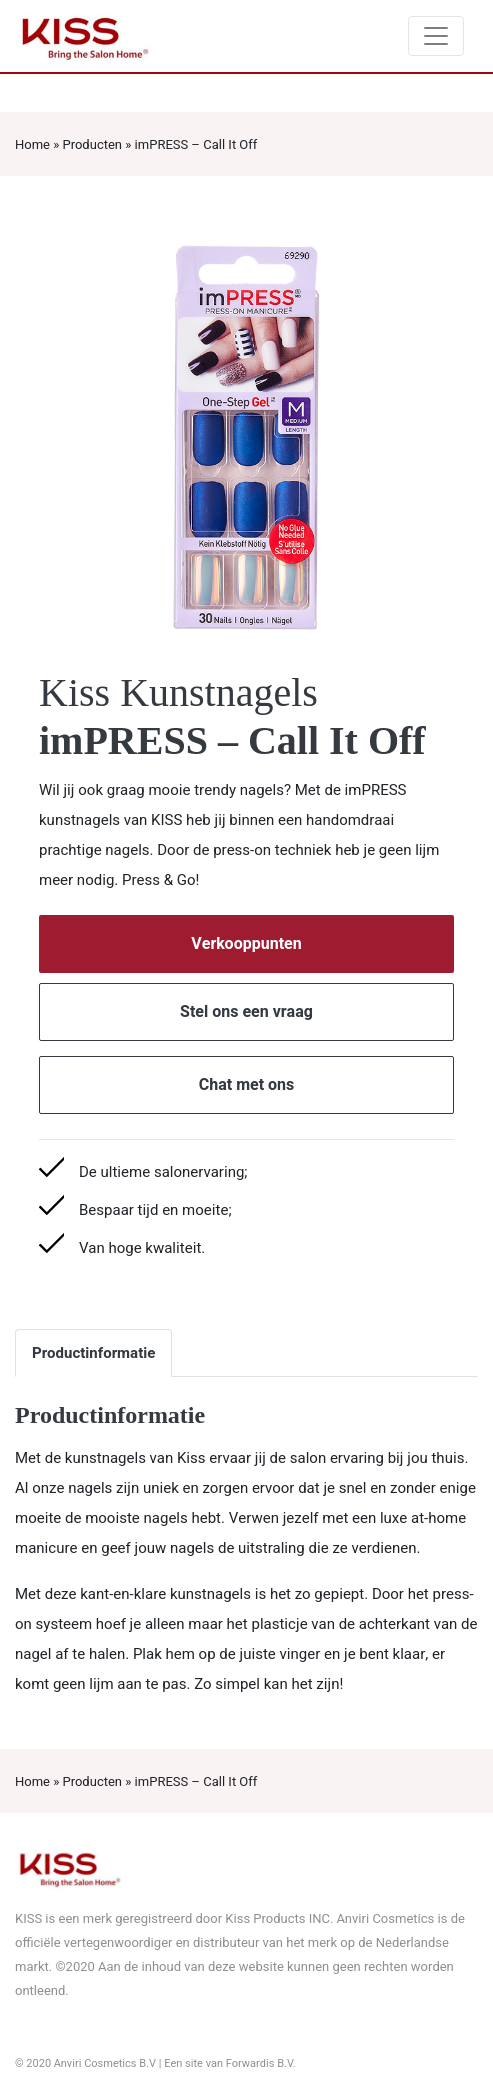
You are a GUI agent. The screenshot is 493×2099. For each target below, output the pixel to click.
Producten (92, 144)
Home (32, 144)
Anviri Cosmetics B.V (105, 2063)
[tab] (189, 1338)
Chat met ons (247, 1085)
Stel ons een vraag (246, 1012)
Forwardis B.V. (261, 2063)
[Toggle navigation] (436, 36)
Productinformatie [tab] (93, 1353)
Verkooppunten (246, 944)
